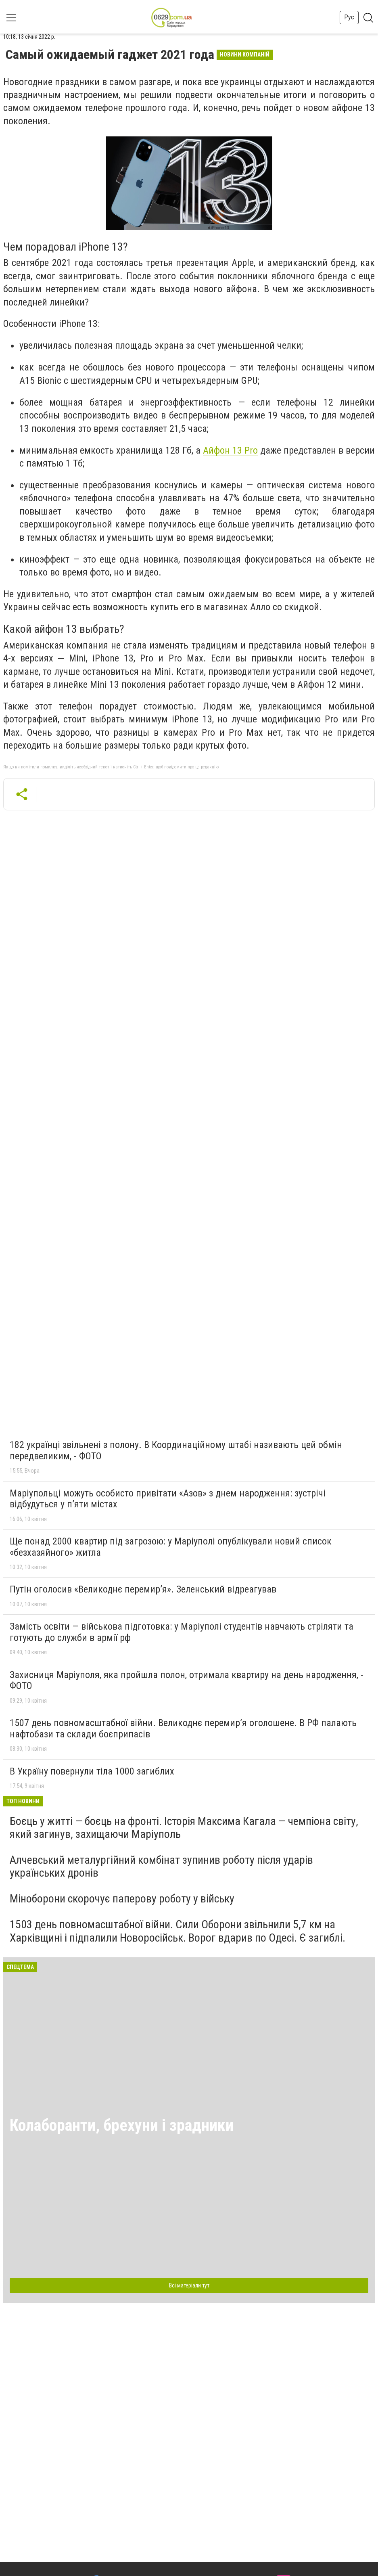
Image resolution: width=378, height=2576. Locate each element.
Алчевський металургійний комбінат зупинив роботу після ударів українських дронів (161, 1866)
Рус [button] (349, 17)
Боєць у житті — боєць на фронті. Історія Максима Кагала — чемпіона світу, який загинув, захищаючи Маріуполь (184, 1827)
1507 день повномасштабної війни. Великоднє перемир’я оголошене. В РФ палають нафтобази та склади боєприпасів (183, 1728)
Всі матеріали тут (189, 2285)
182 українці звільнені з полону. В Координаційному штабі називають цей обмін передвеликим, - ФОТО (176, 1450)
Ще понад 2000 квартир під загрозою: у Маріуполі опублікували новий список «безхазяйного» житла (171, 1547)
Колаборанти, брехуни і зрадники (122, 2125)
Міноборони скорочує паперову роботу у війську (122, 1898)
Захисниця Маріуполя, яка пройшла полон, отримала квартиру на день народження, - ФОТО (186, 1680)
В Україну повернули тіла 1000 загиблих (92, 1771)
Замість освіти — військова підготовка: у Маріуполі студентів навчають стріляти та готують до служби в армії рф (181, 1632)
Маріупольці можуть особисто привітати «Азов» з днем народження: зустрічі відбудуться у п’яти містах (168, 1499)
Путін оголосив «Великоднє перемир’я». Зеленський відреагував (143, 1589)
